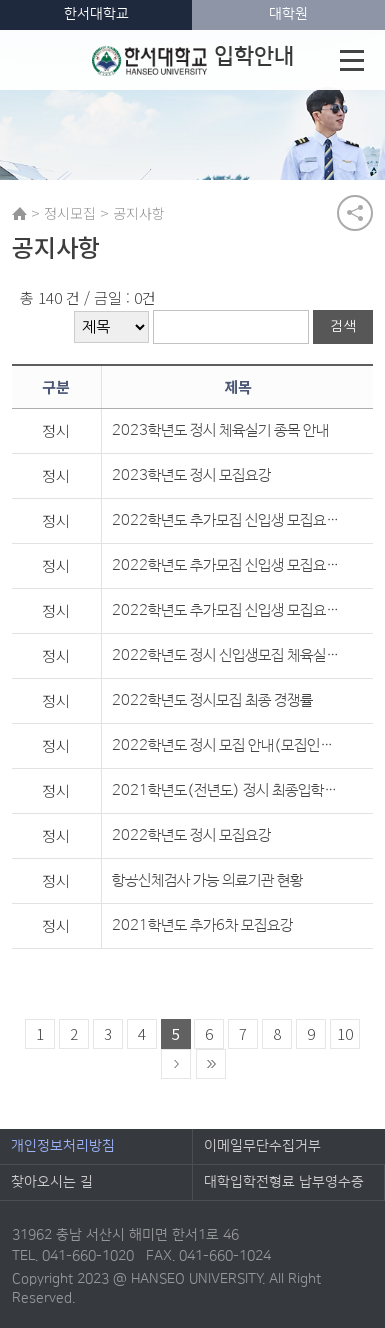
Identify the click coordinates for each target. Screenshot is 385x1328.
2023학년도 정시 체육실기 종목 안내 (220, 430)
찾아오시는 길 (52, 1182)
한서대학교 (96, 14)
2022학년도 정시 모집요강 (191, 835)
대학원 (288, 14)
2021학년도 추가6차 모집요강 (202, 925)
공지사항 (139, 213)
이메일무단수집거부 (262, 1146)
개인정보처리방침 (63, 1146)
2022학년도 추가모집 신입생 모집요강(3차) (229, 520)
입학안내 (192, 60)
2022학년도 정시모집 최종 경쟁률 (212, 700)
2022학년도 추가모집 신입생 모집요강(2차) (229, 565)
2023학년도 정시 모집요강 (191, 475)
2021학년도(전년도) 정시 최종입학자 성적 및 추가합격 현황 (229, 790)
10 (345, 1033)
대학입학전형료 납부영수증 (284, 1182)
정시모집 (70, 213)
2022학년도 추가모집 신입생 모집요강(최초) (229, 610)
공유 (355, 213)
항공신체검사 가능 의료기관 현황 (207, 880)
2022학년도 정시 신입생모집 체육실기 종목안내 (229, 655)
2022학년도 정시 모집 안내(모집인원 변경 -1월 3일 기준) (229, 745)
